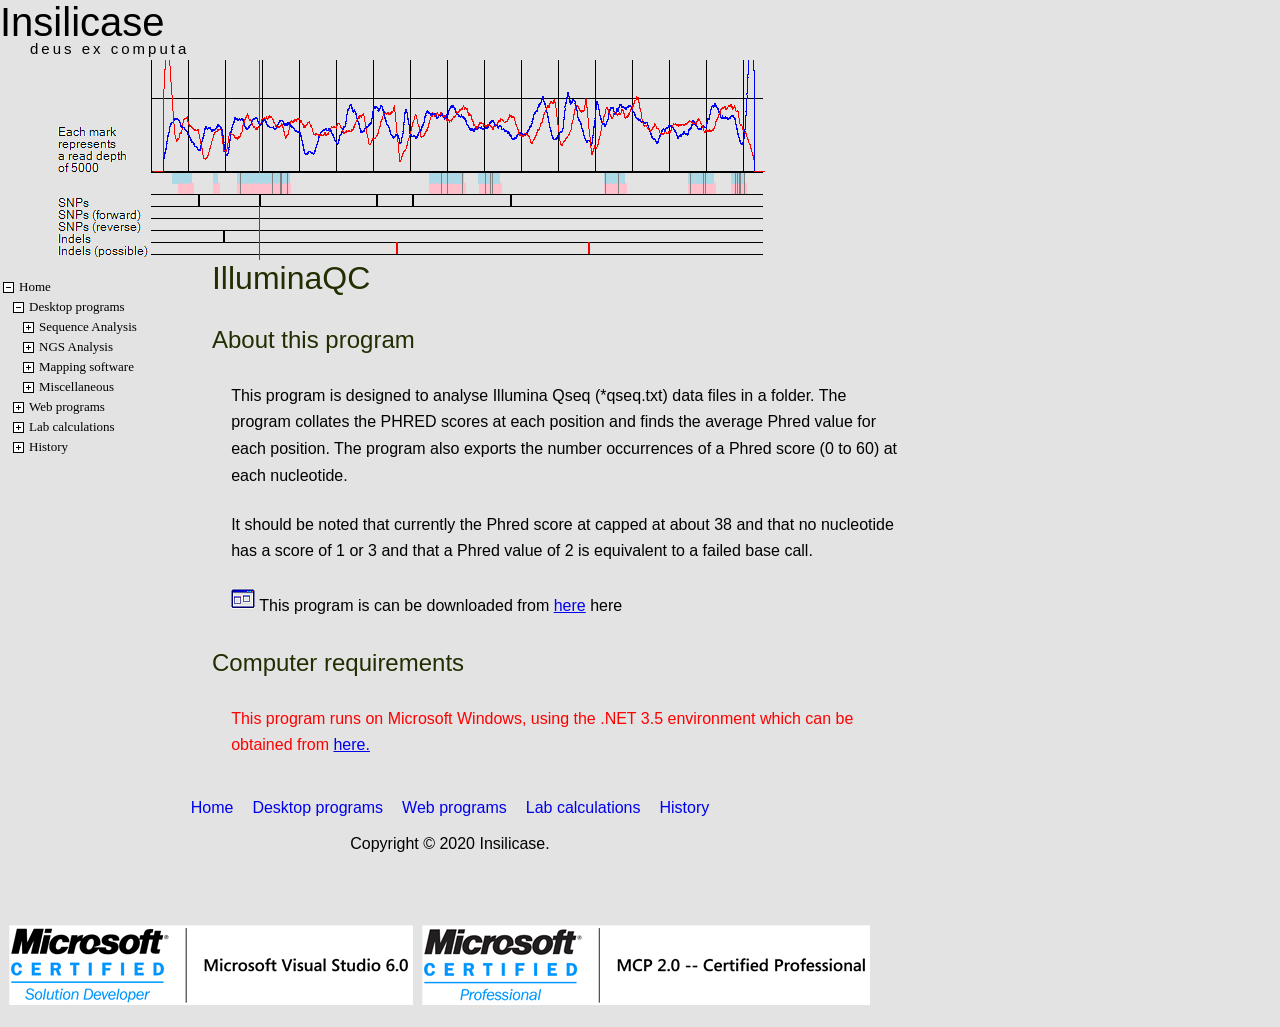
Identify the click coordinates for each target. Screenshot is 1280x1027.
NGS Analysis (76, 346)
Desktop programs (77, 306)
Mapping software (86, 366)
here (570, 605)
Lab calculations (72, 426)
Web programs (67, 406)
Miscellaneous (76, 386)
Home (35, 286)
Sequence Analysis (88, 326)
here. (351, 744)
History (48, 446)
